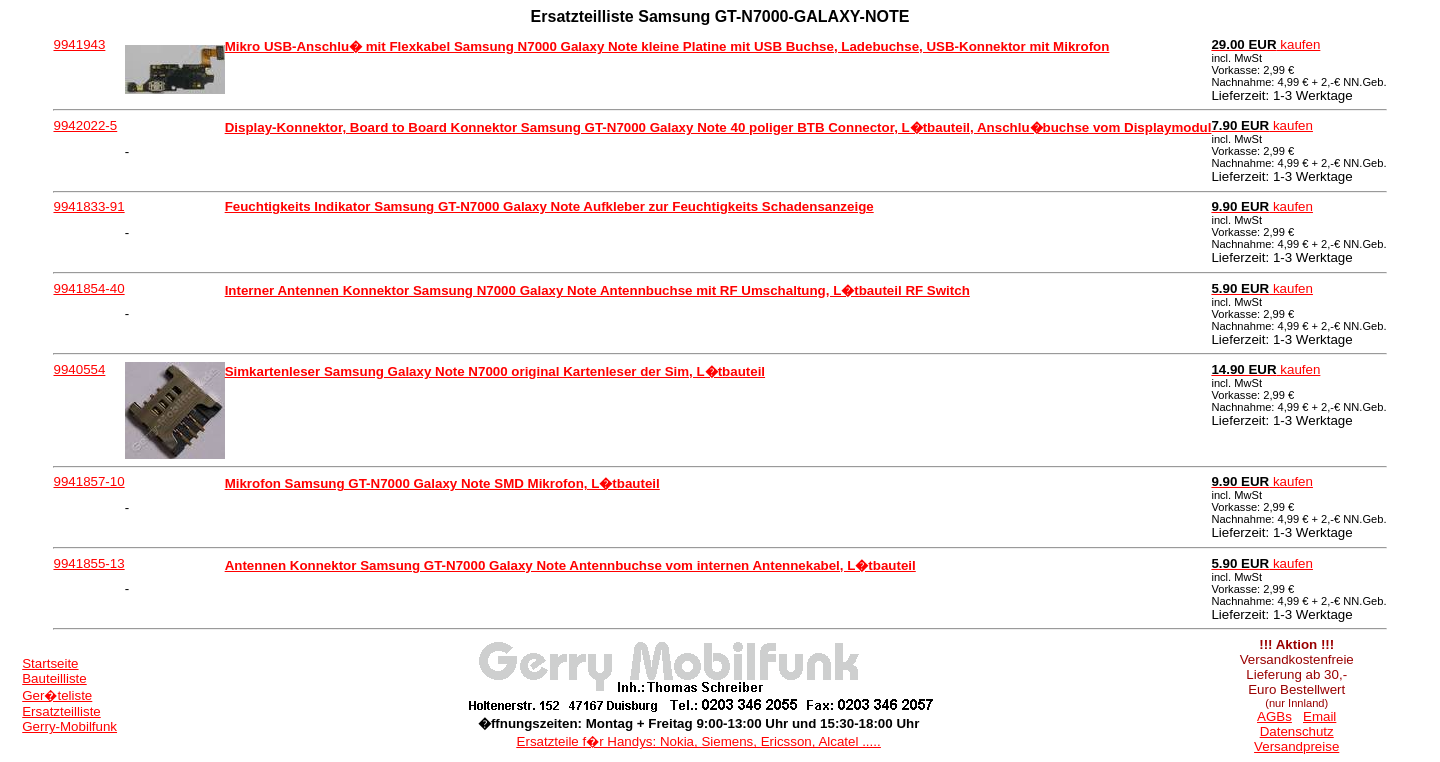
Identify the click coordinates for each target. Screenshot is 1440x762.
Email (1319, 716)
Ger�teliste (57, 695)
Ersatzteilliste (61, 711)
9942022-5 (85, 125)
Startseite (50, 663)
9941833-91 (88, 206)
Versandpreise (1296, 746)
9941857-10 (88, 481)
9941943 (79, 44)
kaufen (1265, 44)
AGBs (1274, 716)
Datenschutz (1297, 731)
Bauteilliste (54, 678)
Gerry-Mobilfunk (69, 726)
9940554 (79, 369)
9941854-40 (88, 288)
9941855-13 (88, 563)
